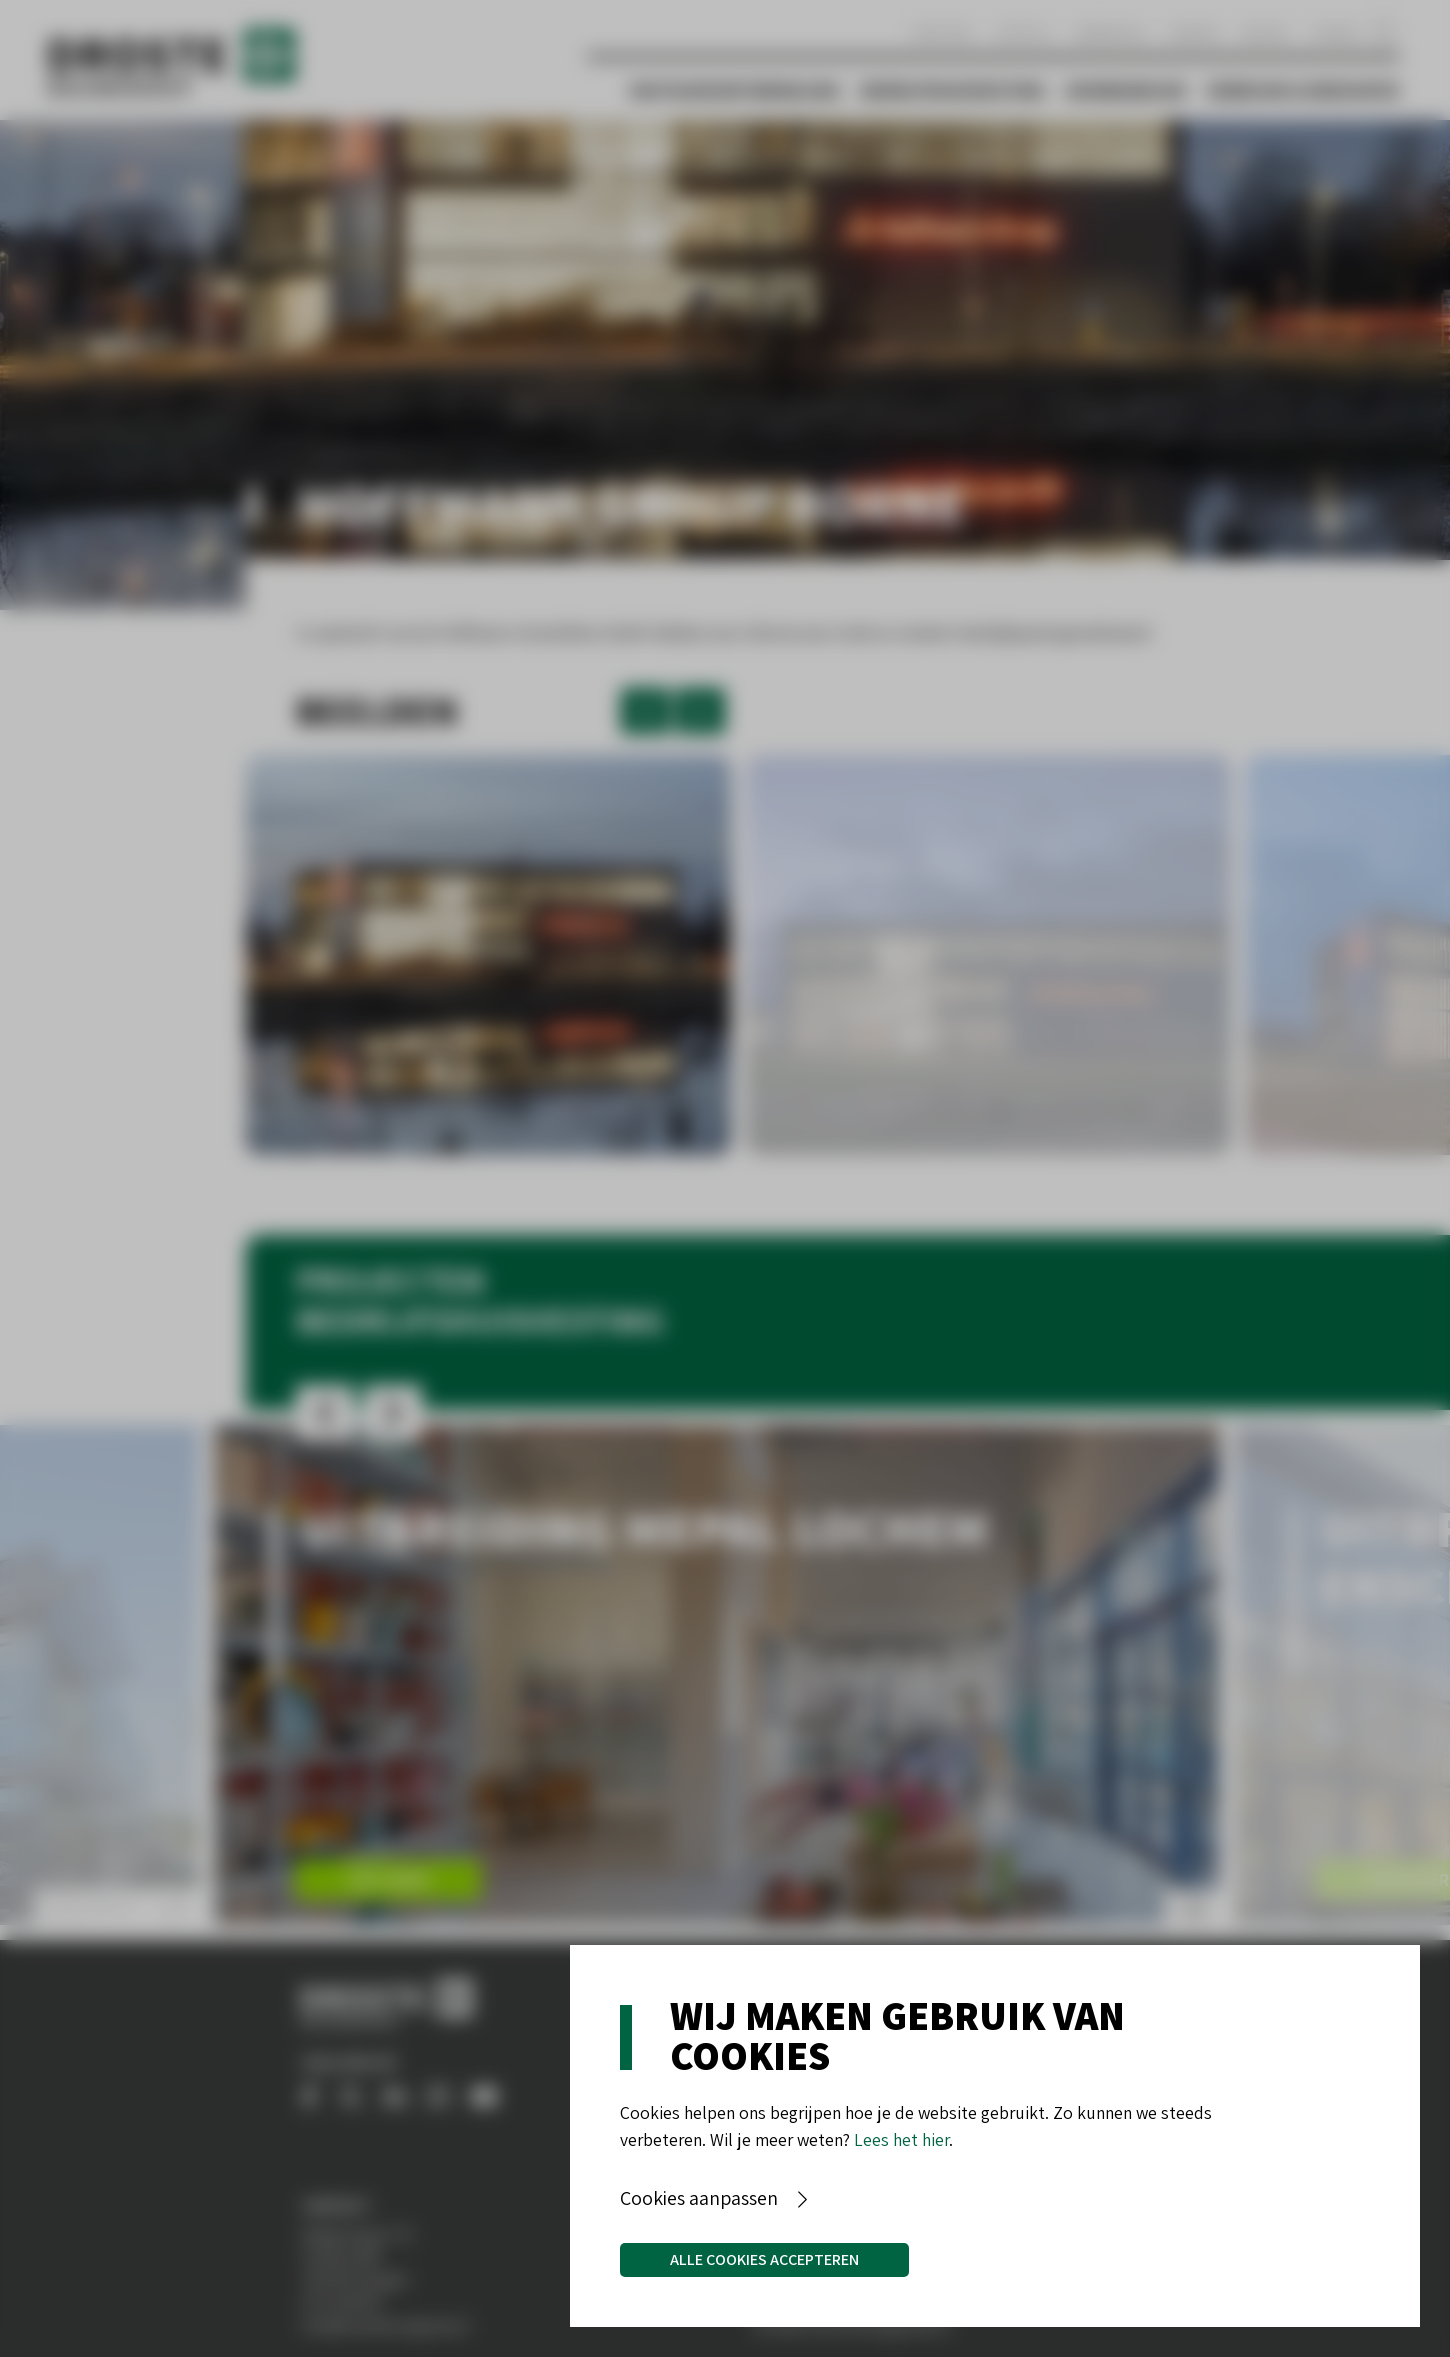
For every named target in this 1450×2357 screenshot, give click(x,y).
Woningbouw (1126, 90)
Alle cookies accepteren (764, 2259)
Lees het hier (901, 2139)
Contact (1024, 32)
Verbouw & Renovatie (1303, 90)
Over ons (941, 32)
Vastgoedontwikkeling (735, 90)
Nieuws (1265, 32)
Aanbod (1194, 32)
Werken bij (1111, 32)
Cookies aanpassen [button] (699, 2198)
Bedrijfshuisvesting (953, 90)
